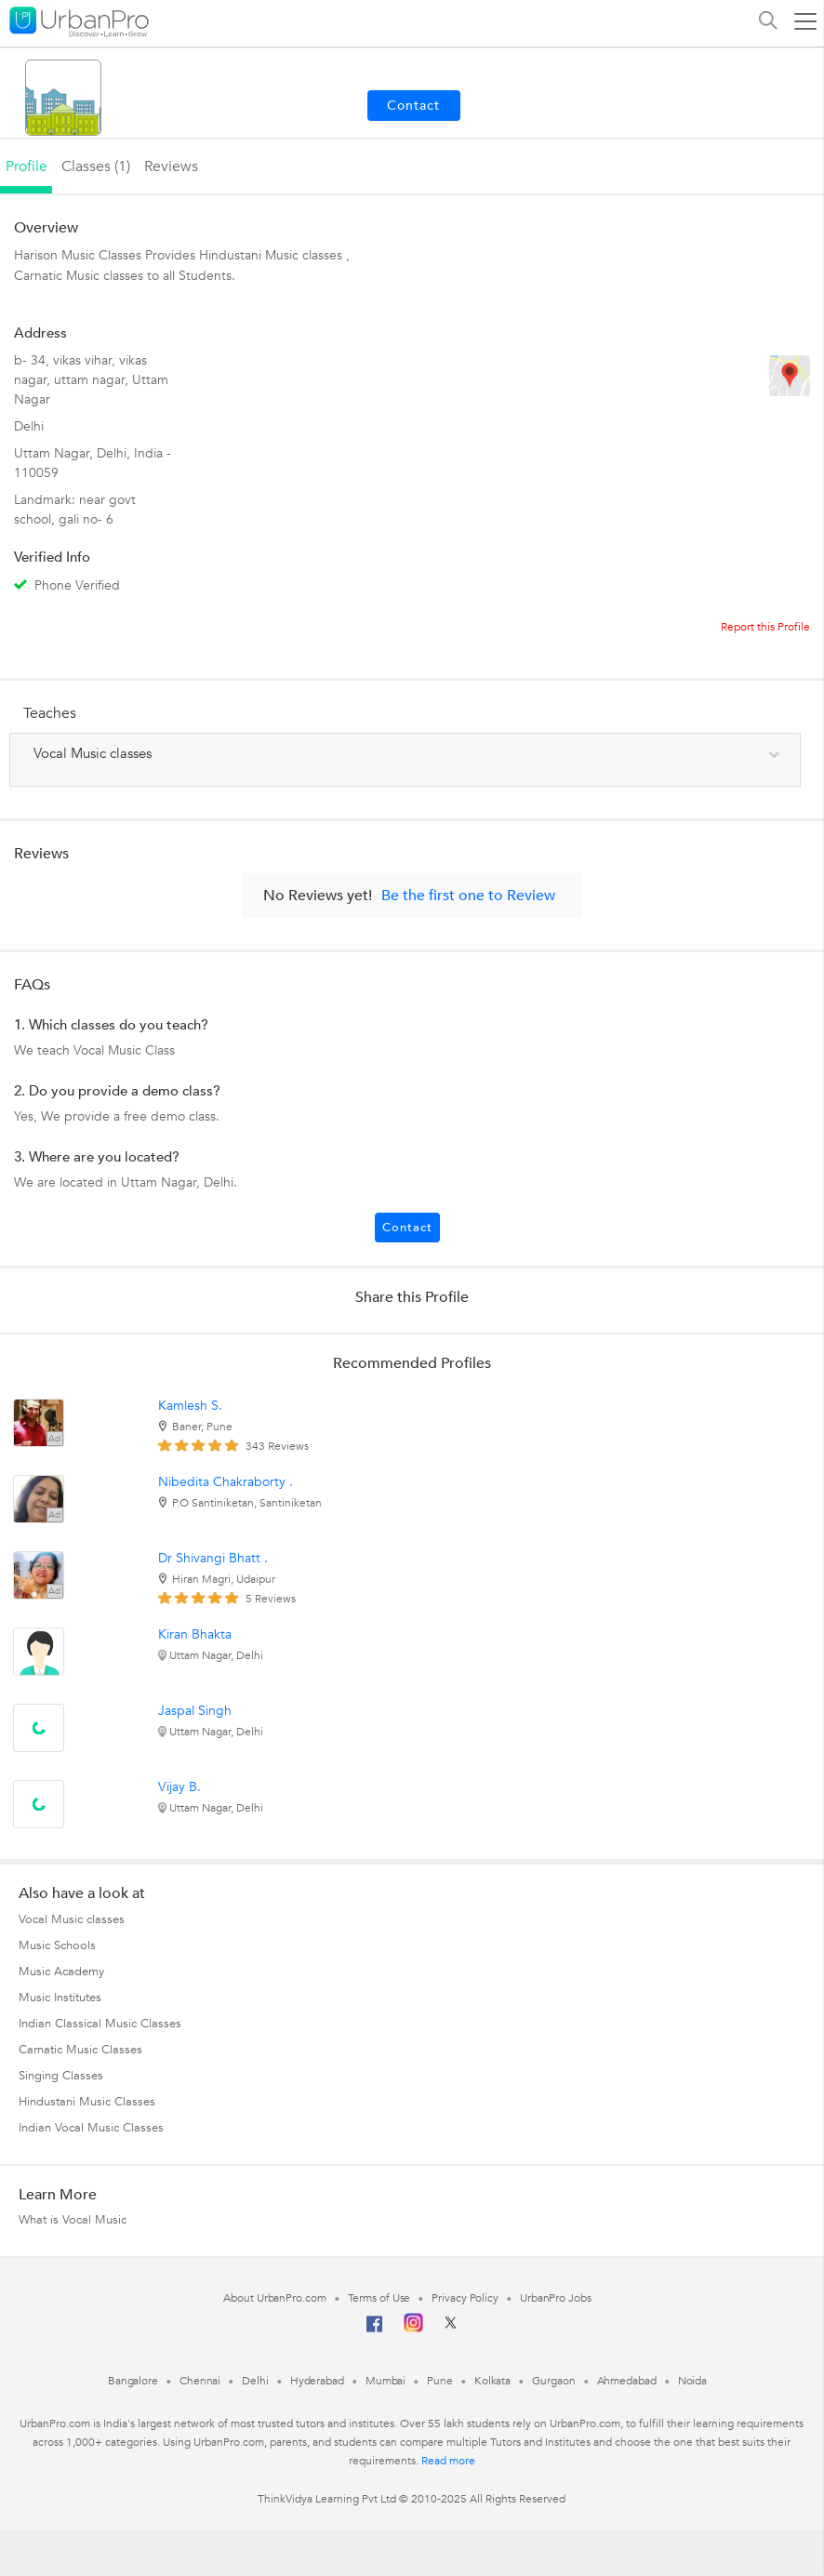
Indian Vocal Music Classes (91, 2127)
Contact (407, 1227)
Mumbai (385, 2380)
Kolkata (492, 2380)
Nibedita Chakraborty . (225, 1482)
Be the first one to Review (468, 895)
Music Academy (61, 1971)
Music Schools (57, 1945)
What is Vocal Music (72, 2219)
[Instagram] (413, 2328)
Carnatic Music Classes (80, 2049)
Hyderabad (317, 2380)
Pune (440, 2380)
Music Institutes (60, 1997)
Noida (693, 2380)
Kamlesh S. (190, 1405)
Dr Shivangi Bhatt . (213, 1558)
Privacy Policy (465, 2298)
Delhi (255, 2380)
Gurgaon (553, 2380)
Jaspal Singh (195, 1711)
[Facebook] (375, 2331)
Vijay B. (179, 1787)
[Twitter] (450, 2328)
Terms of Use (379, 2298)
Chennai (199, 2380)
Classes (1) (95, 166)
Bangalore (133, 2380)
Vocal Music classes (72, 1919)
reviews (171, 166)
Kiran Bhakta (195, 1634)
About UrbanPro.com (274, 2298)
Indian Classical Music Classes (100, 2023)
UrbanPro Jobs (555, 2298)
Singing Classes (61, 2075)
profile (26, 166)
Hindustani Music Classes (87, 2101)
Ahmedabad (627, 2380)
